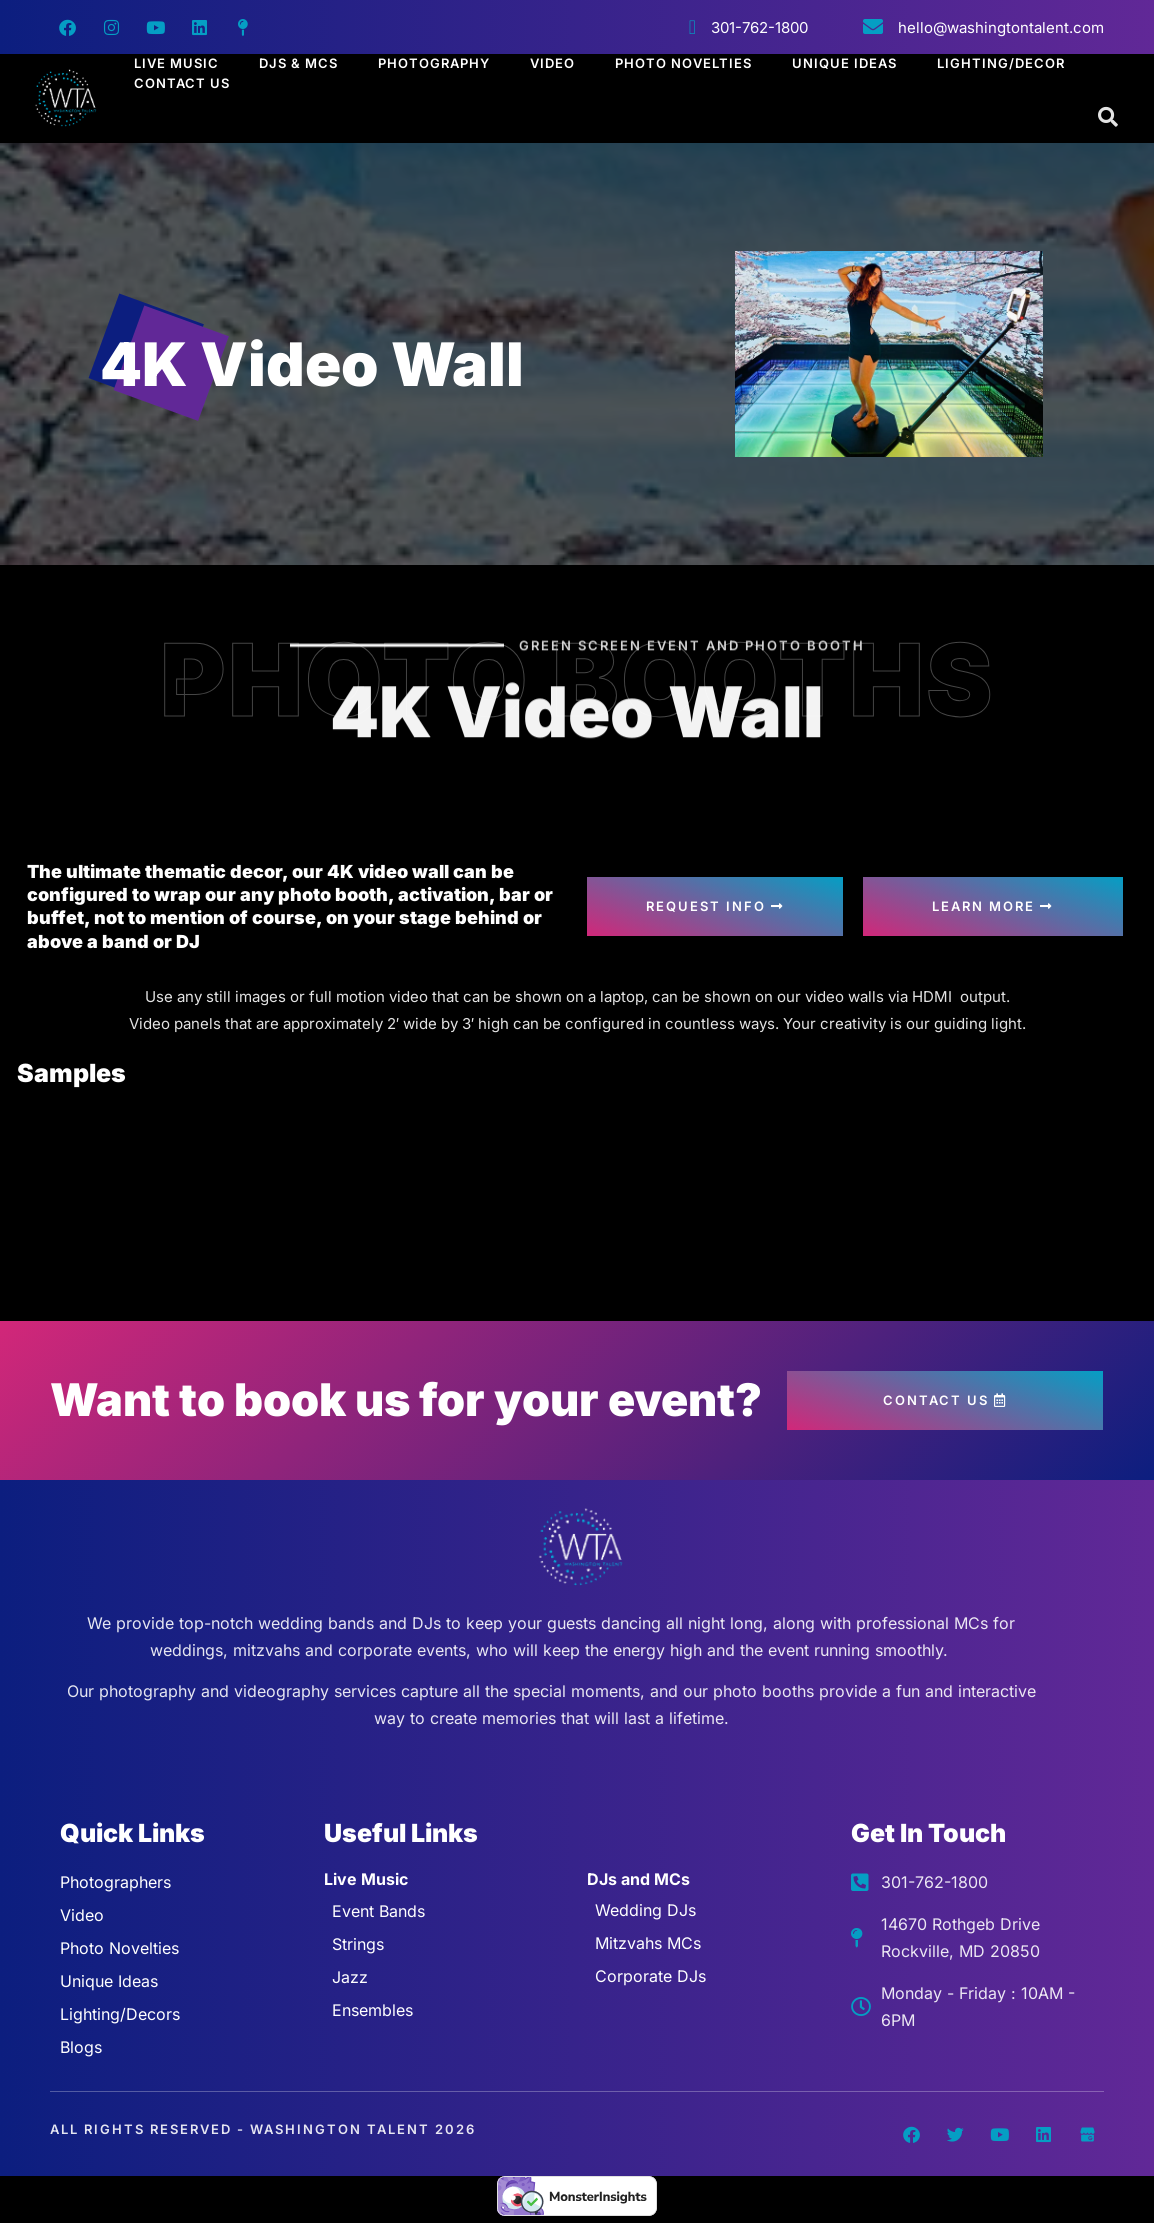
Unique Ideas (844, 63)
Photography (434, 63)
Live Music (176, 63)
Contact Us (182, 83)
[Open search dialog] (1109, 118)
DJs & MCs (298, 63)
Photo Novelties (683, 63)
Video (552, 63)
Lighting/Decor (1001, 63)
